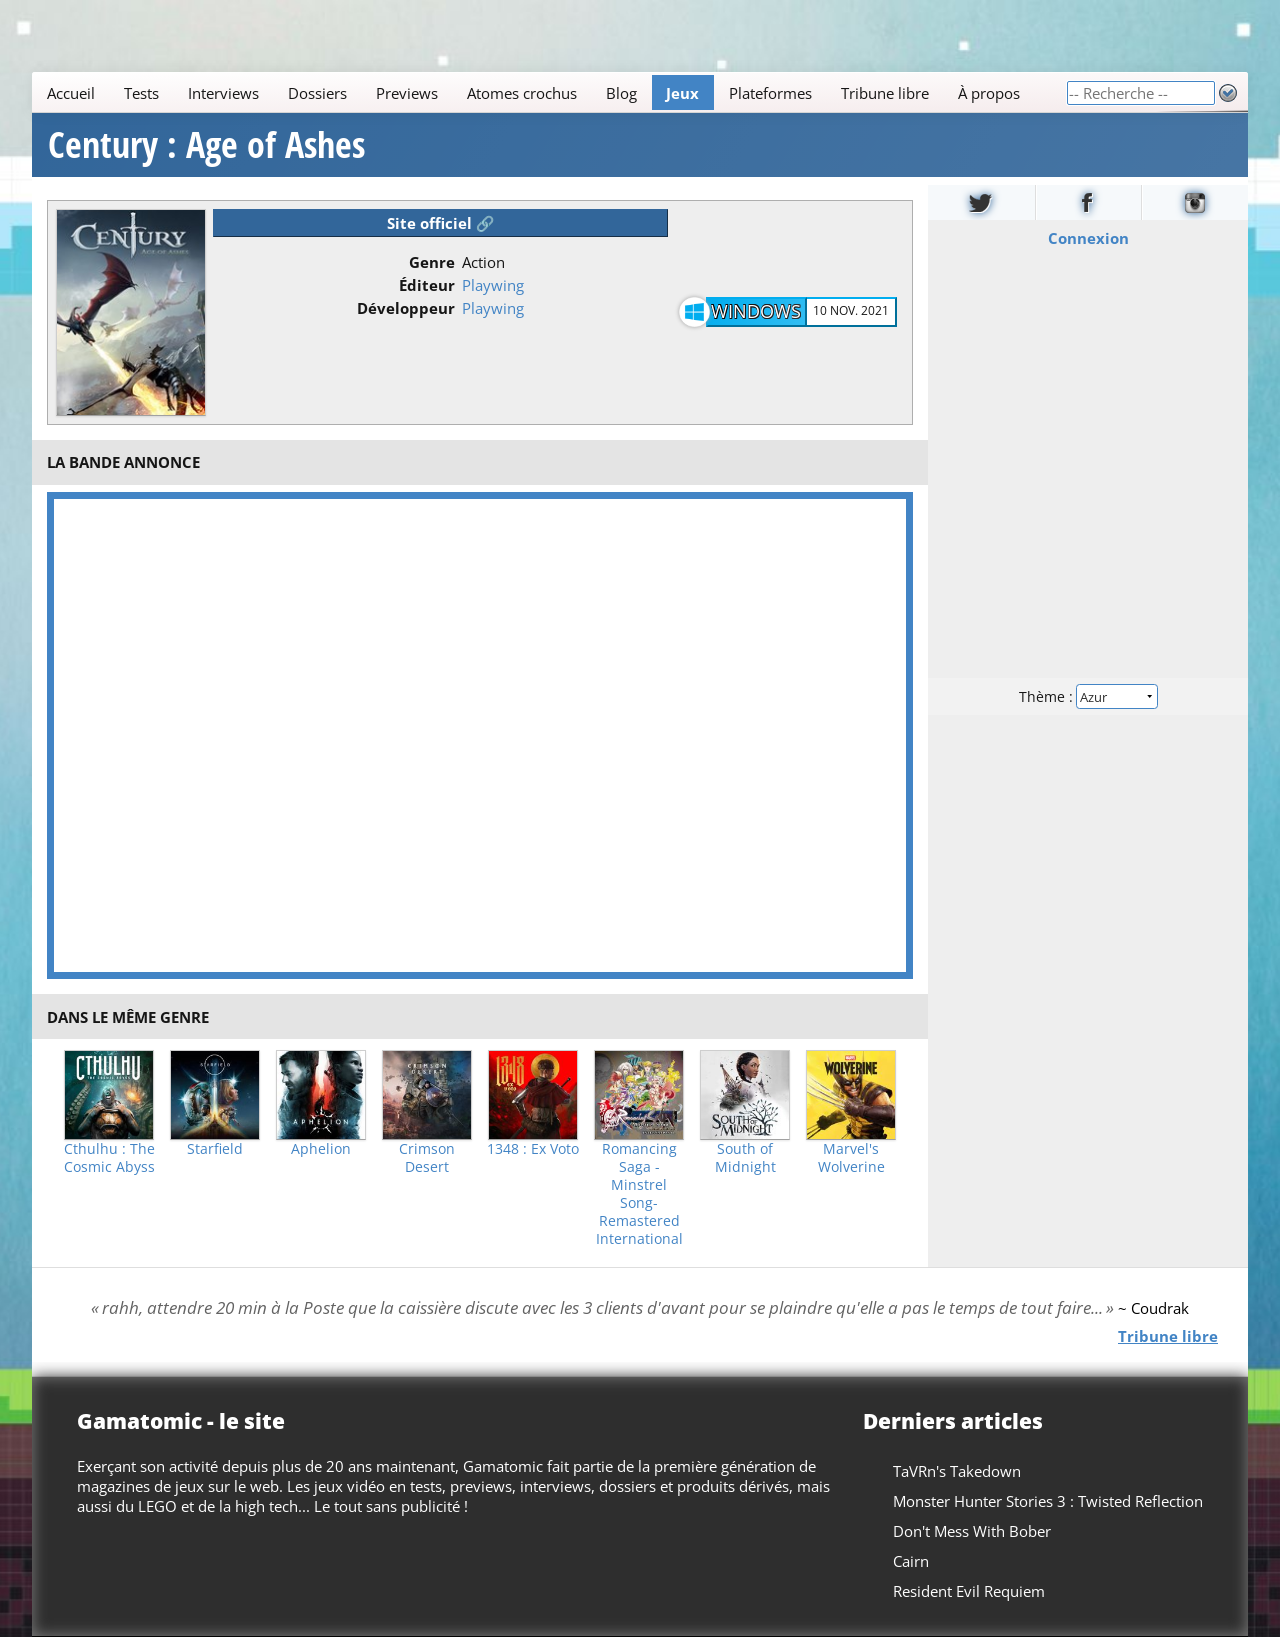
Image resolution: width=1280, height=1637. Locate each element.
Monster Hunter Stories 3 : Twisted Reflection (1048, 1501)
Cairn (911, 1561)
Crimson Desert (427, 1158)
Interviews (223, 93)
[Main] (549, 92)
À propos (989, 93)
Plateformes (770, 93)
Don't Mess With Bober (972, 1531)
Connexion (1088, 238)
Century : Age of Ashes (206, 145)
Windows (756, 311)
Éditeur (427, 285)
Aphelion (321, 1149)
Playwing (493, 285)
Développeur (406, 308)
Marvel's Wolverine (851, 1158)
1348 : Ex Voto (533, 1149)
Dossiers (317, 93)
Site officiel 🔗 (441, 223)
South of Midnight (745, 1158)
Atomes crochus (522, 93)
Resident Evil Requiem (969, 1591)
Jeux (682, 93)
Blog (621, 93)
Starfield (215, 1149)
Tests (141, 93)
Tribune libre (885, 93)
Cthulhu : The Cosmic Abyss (109, 1158)
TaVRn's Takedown (957, 1471)
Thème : (1088, 696)
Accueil (71, 93)
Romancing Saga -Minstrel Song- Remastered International (639, 1194)
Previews (407, 93)
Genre (432, 262)
